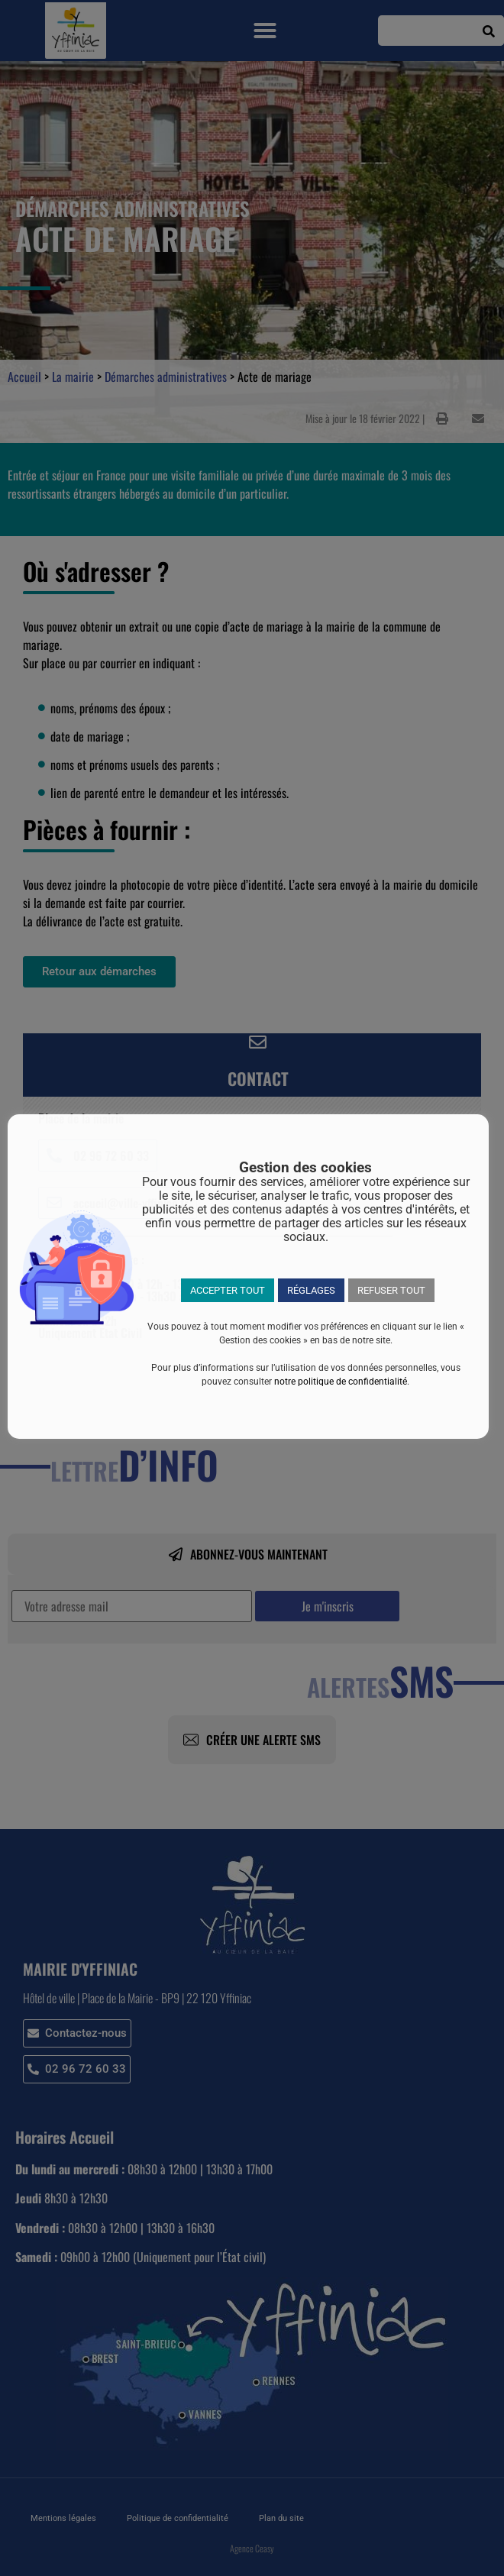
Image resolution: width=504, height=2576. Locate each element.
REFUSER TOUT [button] (391, 1290)
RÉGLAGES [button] (311, 1290)
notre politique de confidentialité (340, 1381)
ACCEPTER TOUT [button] (227, 1290)
